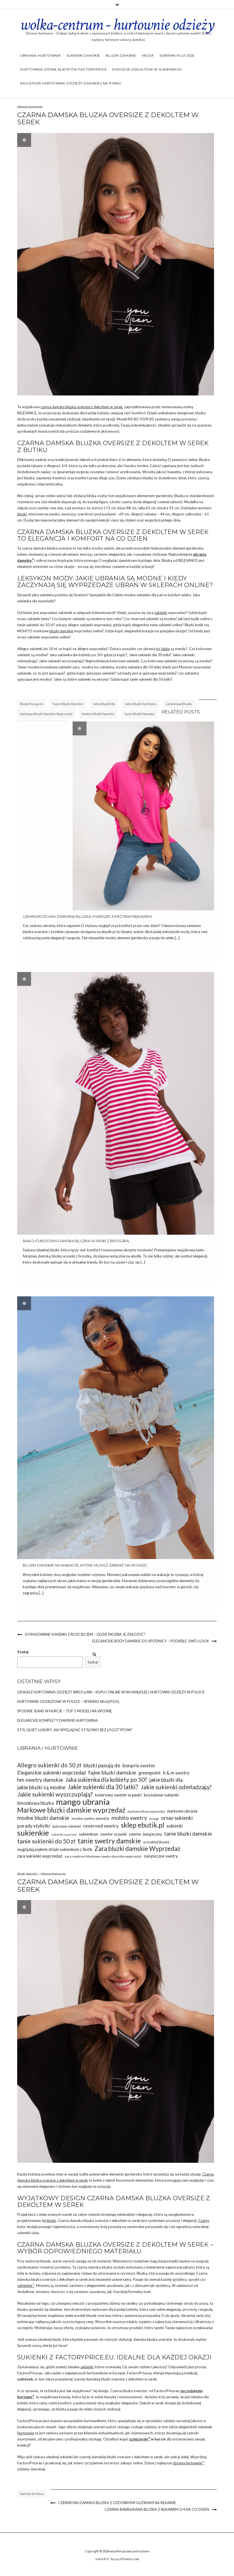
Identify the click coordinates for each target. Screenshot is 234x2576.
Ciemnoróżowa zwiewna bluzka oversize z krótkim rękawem (87, 916)
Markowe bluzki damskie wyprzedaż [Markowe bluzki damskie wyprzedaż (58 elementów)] (71, 1810)
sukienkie (25, 2285)
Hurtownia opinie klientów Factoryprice (63, 69)
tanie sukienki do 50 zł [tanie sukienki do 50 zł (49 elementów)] (46, 1841)
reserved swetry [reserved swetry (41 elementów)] (101, 1826)
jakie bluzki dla (104, 704)
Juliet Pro (102, 2559)
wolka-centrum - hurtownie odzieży (117, 25)
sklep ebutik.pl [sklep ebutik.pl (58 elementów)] (142, 1825)
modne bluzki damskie (98, 714)
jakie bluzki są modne (140, 704)
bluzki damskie (61, 631)
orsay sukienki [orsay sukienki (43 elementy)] (177, 1818)
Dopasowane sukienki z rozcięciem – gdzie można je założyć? (85, 1634)
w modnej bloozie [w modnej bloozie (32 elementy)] (156, 1842)
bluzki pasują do (31, 704)
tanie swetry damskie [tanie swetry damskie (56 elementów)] (109, 1841)
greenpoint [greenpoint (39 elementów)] (149, 1772)
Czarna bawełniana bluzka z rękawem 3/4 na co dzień (157, 2509)
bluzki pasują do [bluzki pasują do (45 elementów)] (101, 1765)
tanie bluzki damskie (139, 714)
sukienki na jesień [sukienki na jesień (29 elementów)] (64, 1834)
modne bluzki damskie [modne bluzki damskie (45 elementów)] (43, 1818)
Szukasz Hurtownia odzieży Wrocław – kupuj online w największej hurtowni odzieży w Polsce (111, 1692)
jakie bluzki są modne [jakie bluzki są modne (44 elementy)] (41, 1787)
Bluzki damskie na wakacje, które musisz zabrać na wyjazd (85, 1565)
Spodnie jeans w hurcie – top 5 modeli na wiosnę (64, 1711)
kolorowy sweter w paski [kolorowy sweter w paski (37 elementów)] (118, 1794)
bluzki (22, 514)
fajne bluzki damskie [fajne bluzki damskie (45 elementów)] (112, 1772)
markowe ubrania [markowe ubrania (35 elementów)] (182, 1811)
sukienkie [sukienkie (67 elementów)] (33, 1833)
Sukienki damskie (83, 55)
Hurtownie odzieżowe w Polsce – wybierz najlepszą (68, 1701)
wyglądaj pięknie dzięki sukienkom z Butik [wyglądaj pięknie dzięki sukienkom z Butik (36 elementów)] (54, 1849)
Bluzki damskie (121, 55)
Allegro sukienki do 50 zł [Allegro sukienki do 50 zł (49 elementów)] (49, 1765)
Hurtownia (25, 2433)
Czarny (204, 2220)
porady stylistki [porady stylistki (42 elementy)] (33, 1826)
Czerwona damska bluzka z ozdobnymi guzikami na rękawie (117, 2502)
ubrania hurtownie (188, 2463)
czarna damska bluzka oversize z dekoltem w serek (81, 407)
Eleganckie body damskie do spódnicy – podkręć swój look (150, 1641)
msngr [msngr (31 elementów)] (154, 1818)
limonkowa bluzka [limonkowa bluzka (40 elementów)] (35, 1803)
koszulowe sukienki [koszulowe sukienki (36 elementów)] (161, 1794)
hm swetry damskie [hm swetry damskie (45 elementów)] (40, 1779)
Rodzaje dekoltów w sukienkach (147, 69)
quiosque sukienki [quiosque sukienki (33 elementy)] (66, 1826)
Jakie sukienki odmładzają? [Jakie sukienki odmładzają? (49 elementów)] (176, 1787)
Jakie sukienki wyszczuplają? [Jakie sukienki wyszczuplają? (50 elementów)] (55, 1794)
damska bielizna (32, 2493)
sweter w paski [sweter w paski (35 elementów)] (113, 1834)
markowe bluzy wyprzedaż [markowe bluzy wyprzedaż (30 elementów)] (146, 1811)
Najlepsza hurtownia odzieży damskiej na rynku (70, 83)
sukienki (160, 612)
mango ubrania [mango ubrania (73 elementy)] (83, 1801)
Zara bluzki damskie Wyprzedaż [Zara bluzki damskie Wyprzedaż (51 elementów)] (137, 1848)
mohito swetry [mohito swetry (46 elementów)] (129, 1818)
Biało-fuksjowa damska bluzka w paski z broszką (76, 1241)
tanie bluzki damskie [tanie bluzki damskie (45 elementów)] (188, 1833)
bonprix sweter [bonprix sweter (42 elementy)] (139, 1765)
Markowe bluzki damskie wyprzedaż (46, 714)
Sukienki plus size (177, 55)
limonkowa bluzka (179, 704)
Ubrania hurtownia (40, 55)
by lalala (163, 648)
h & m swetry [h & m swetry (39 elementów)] (176, 1772)
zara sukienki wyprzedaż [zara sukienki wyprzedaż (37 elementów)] (39, 1855)
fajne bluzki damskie (68, 704)
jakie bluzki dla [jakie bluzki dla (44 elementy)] (166, 1779)
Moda (148, 55)
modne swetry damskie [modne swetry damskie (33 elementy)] (90, 1818)
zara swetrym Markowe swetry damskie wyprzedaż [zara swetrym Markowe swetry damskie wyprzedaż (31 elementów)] (103, 1856)
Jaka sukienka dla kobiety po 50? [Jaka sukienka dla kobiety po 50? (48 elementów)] (106, 1779)
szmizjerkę (139, 2439)
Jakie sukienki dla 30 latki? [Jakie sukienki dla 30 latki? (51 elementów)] (103, 1787)
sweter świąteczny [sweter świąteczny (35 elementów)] (145, 1834)
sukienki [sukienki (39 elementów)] (174, 1825)
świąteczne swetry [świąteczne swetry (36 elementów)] (161, 1855)
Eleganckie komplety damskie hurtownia (57, 1720)
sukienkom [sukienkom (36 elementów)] (88, 1833)
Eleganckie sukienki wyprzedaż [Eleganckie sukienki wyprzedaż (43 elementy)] (51, 1773)
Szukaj (23, 1652)
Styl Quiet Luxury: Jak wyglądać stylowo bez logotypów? (74, 1730)
